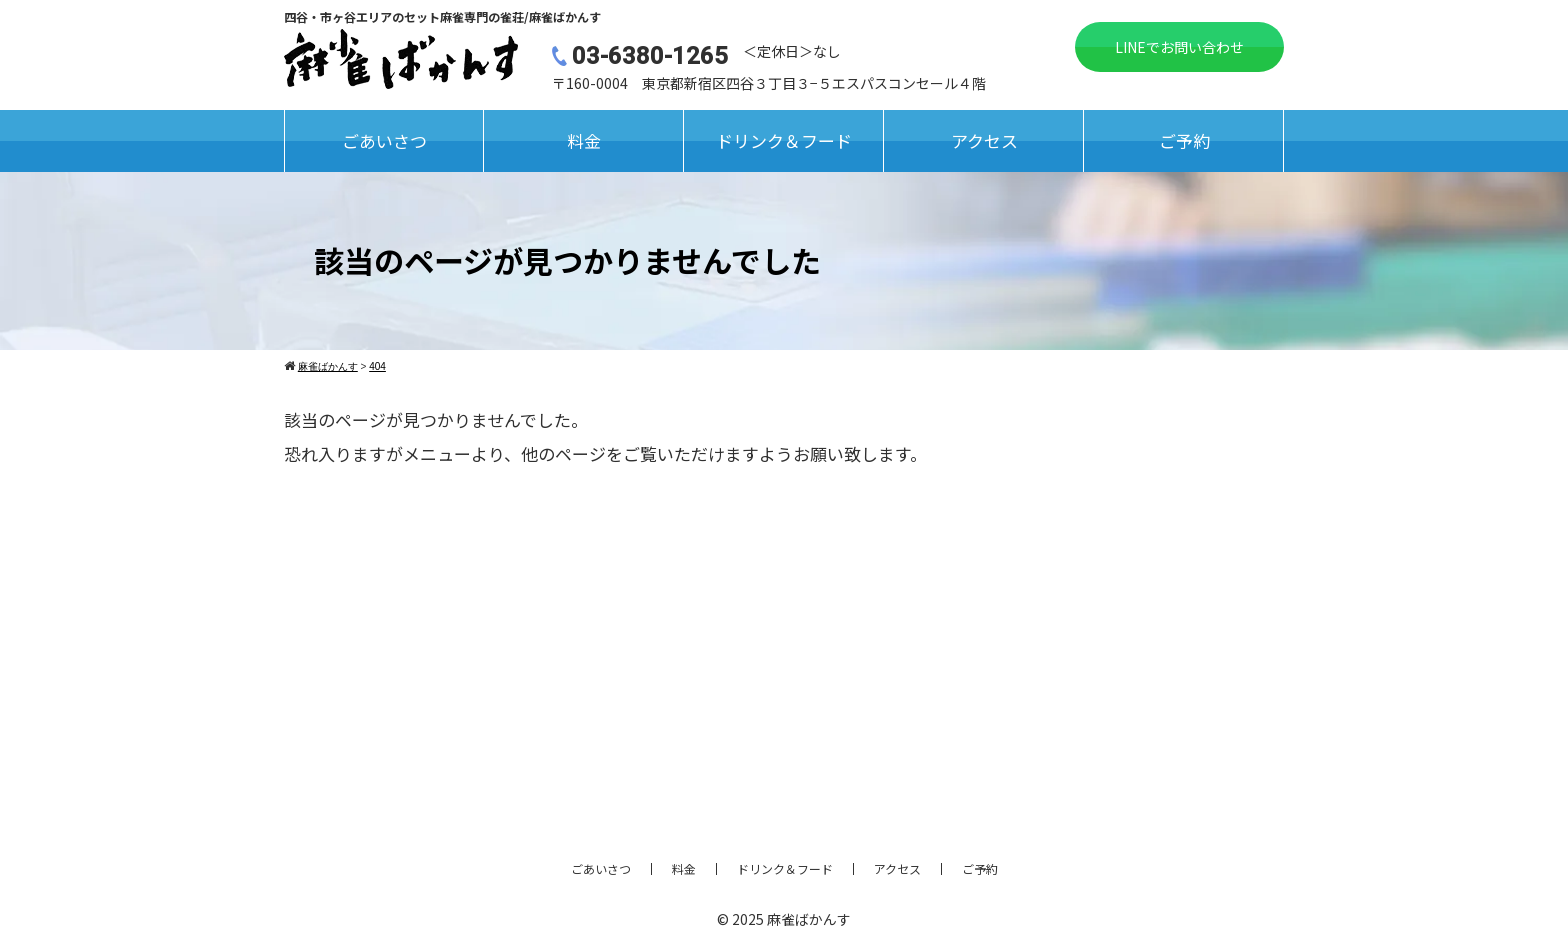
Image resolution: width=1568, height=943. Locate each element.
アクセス (984, 140)
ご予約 (1184, 140)
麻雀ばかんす (809, 919)
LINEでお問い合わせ (1179, 47)
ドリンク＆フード (784, 140)
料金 (584, 140)
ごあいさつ (384, 140)
